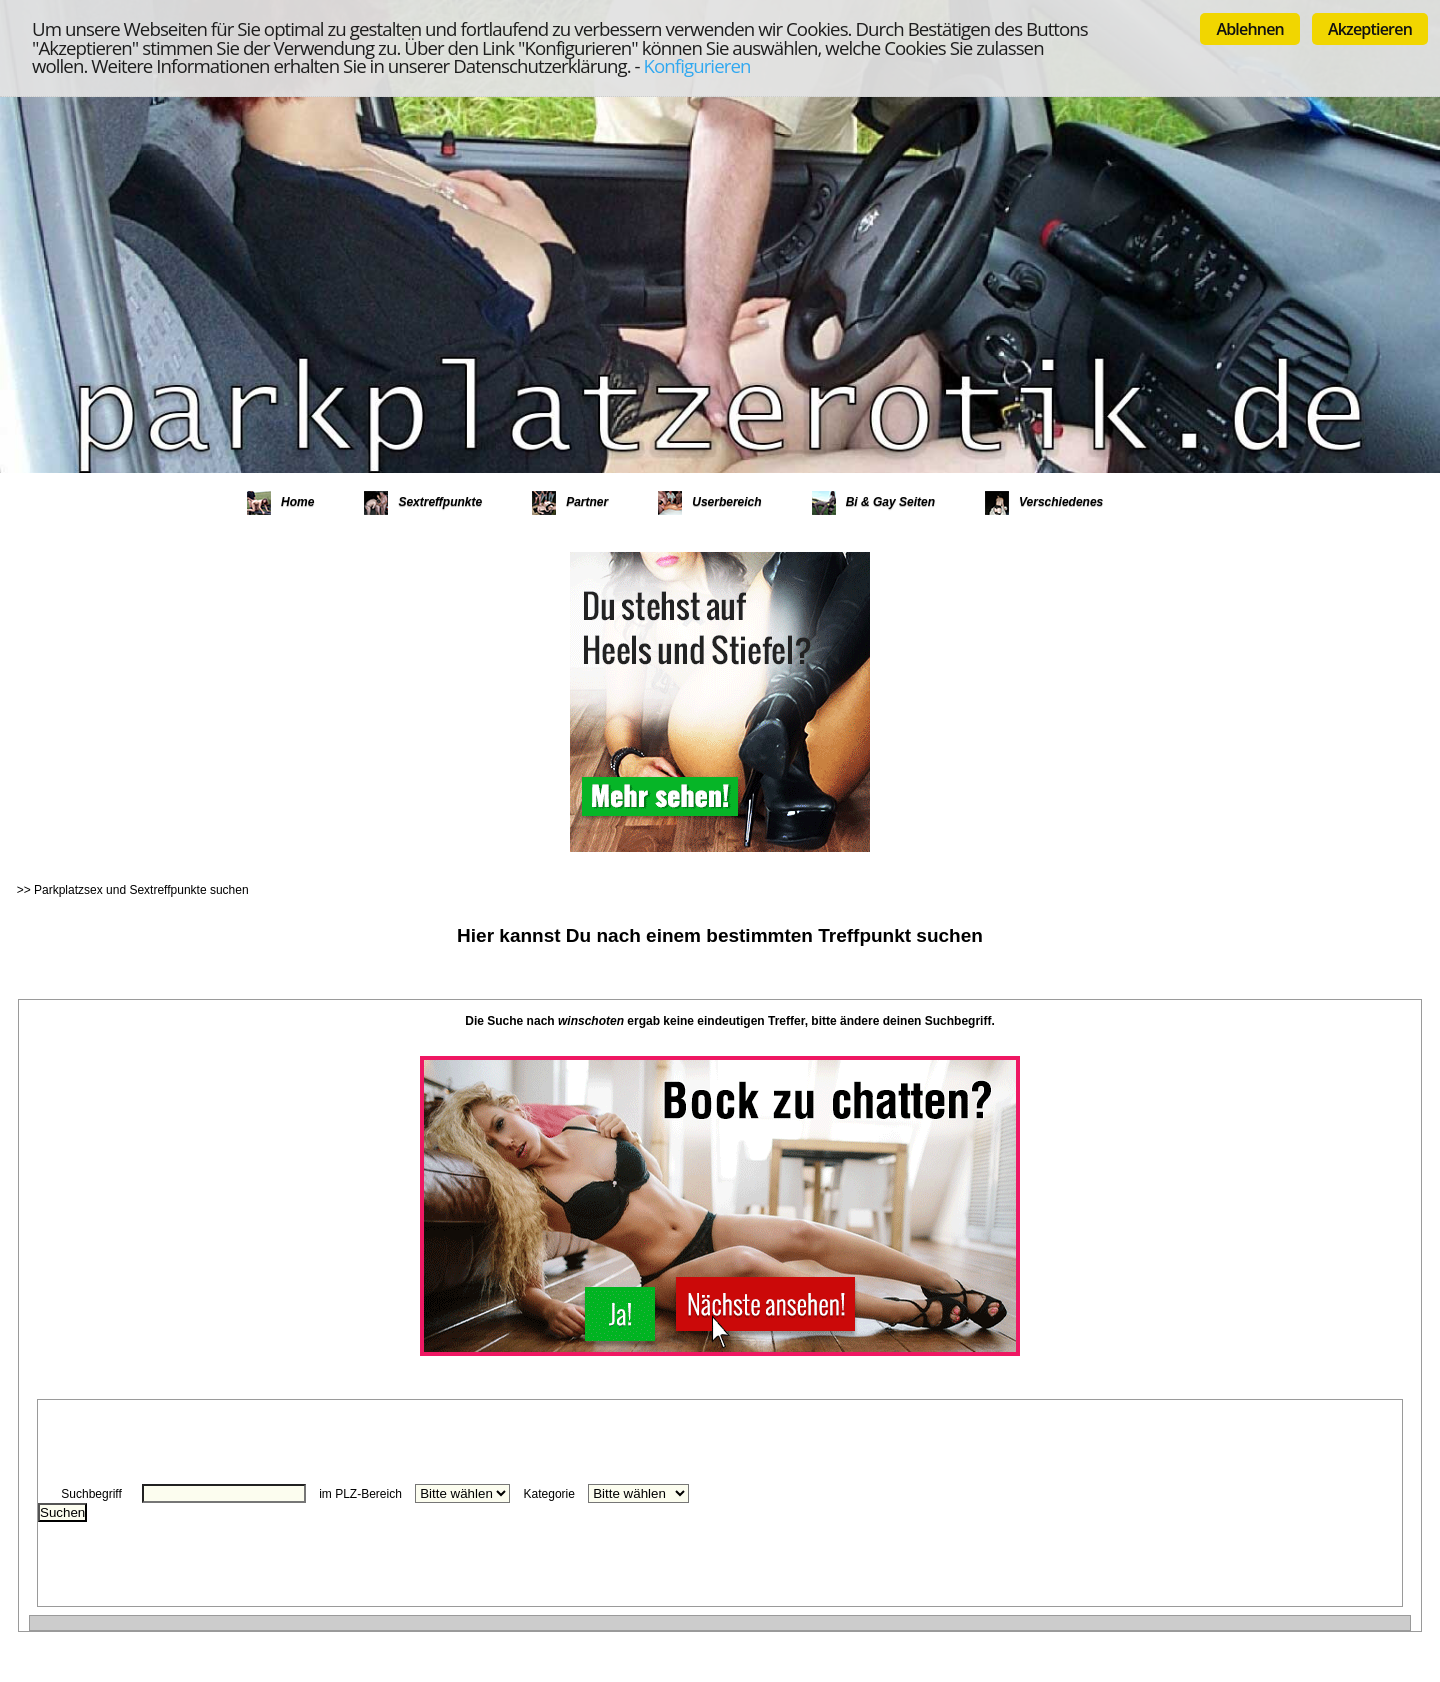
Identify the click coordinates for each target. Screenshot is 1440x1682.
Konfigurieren (697, 65)
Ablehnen (1250, 29)
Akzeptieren (1370, 29)
